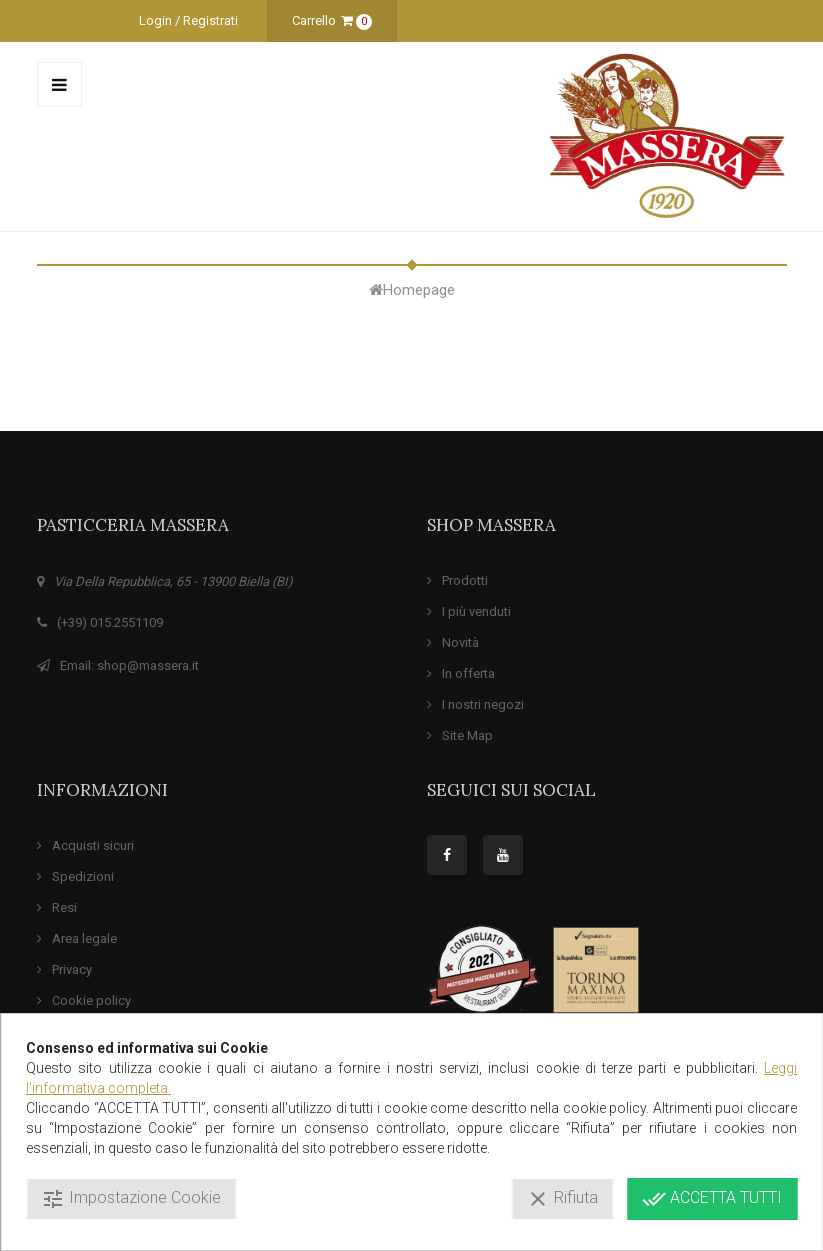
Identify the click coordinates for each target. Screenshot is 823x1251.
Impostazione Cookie (131, 1199)
